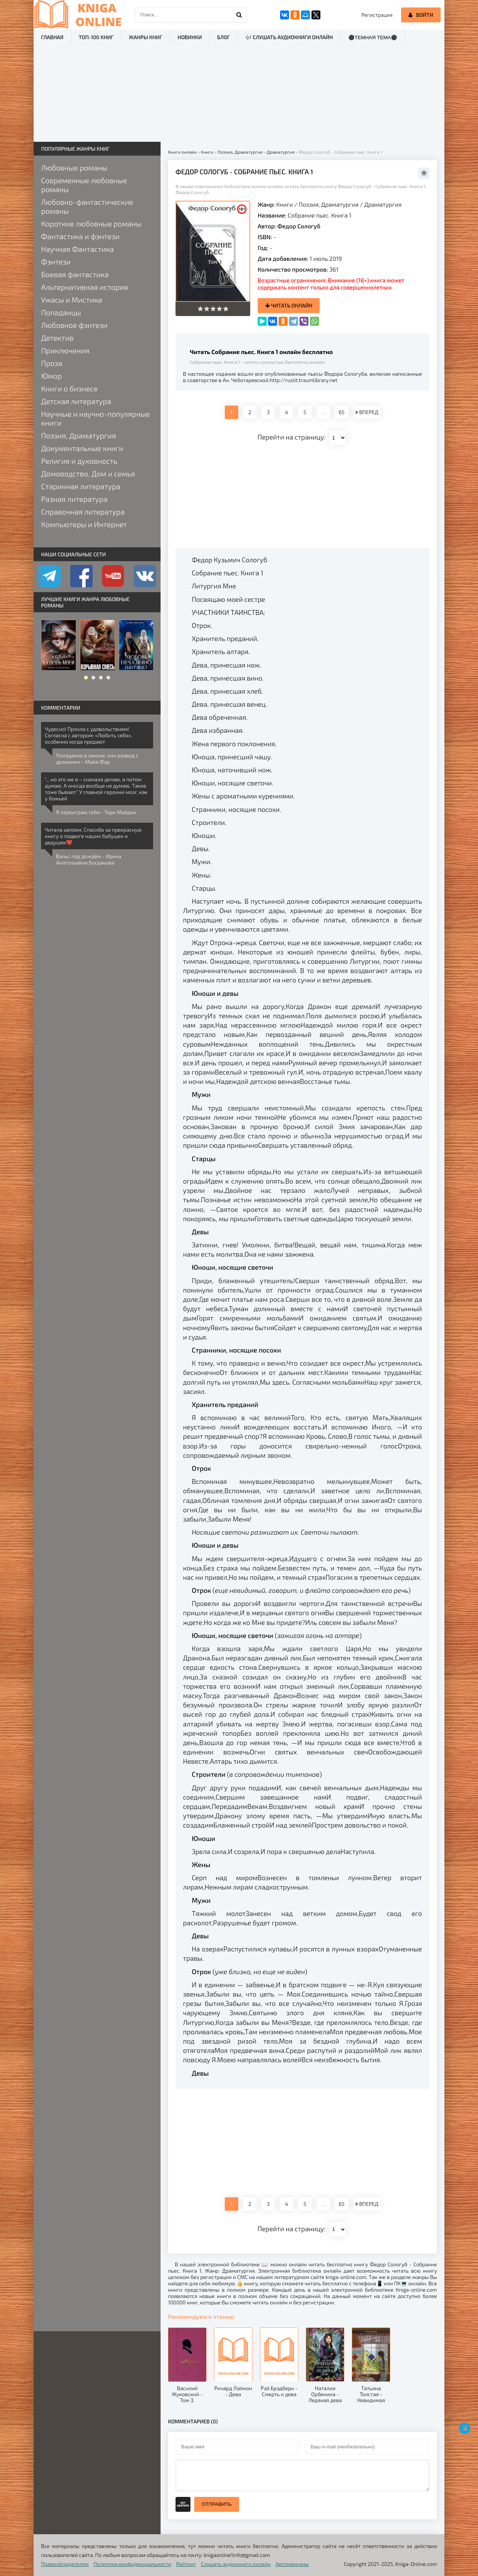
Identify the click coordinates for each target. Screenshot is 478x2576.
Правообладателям (65, 2564)
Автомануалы (292, 2564)
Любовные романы (74, 167)
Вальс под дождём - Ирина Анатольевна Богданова (88, 859)
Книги (284, 204)
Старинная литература (80, 486)
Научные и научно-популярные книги (95, 418)
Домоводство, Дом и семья (88, 473)
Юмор (51, 375)
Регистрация (376, 15)
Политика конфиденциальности (132, 2564)
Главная (52, 37)
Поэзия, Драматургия (328, 204)
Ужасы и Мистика (71, 299)
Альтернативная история (84, 286)
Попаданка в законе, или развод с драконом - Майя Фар (97, 758)
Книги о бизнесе (69, 388)
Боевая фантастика (75, 274)
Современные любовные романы (84, 185)
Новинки (190, 37)
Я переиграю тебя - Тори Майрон (96, 812)
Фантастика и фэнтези (80, 236)
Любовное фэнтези (74, 325)
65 (341, 412)
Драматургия (382, 204)
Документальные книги (82, 448)
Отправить (217, 2504)
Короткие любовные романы (91, 223)
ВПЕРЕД (366, 412)
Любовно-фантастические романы (87, 206)
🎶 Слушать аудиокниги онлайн (289, 37)
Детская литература (76, 401)
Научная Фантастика (77, 248)
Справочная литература (83, 511)
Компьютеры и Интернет (84, 524)
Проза (51, 363)
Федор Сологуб (298, 225)
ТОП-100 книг (96, 37)
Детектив (57, 337)
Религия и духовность (79, 460)
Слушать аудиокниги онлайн (236, 2564)
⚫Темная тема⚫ (372, 37)
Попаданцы (61, 312)
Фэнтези (56, 261)
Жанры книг (145, 37)
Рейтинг (186, 2564)
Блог (223, 37)
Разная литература (74, 498)
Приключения (65, 350)
